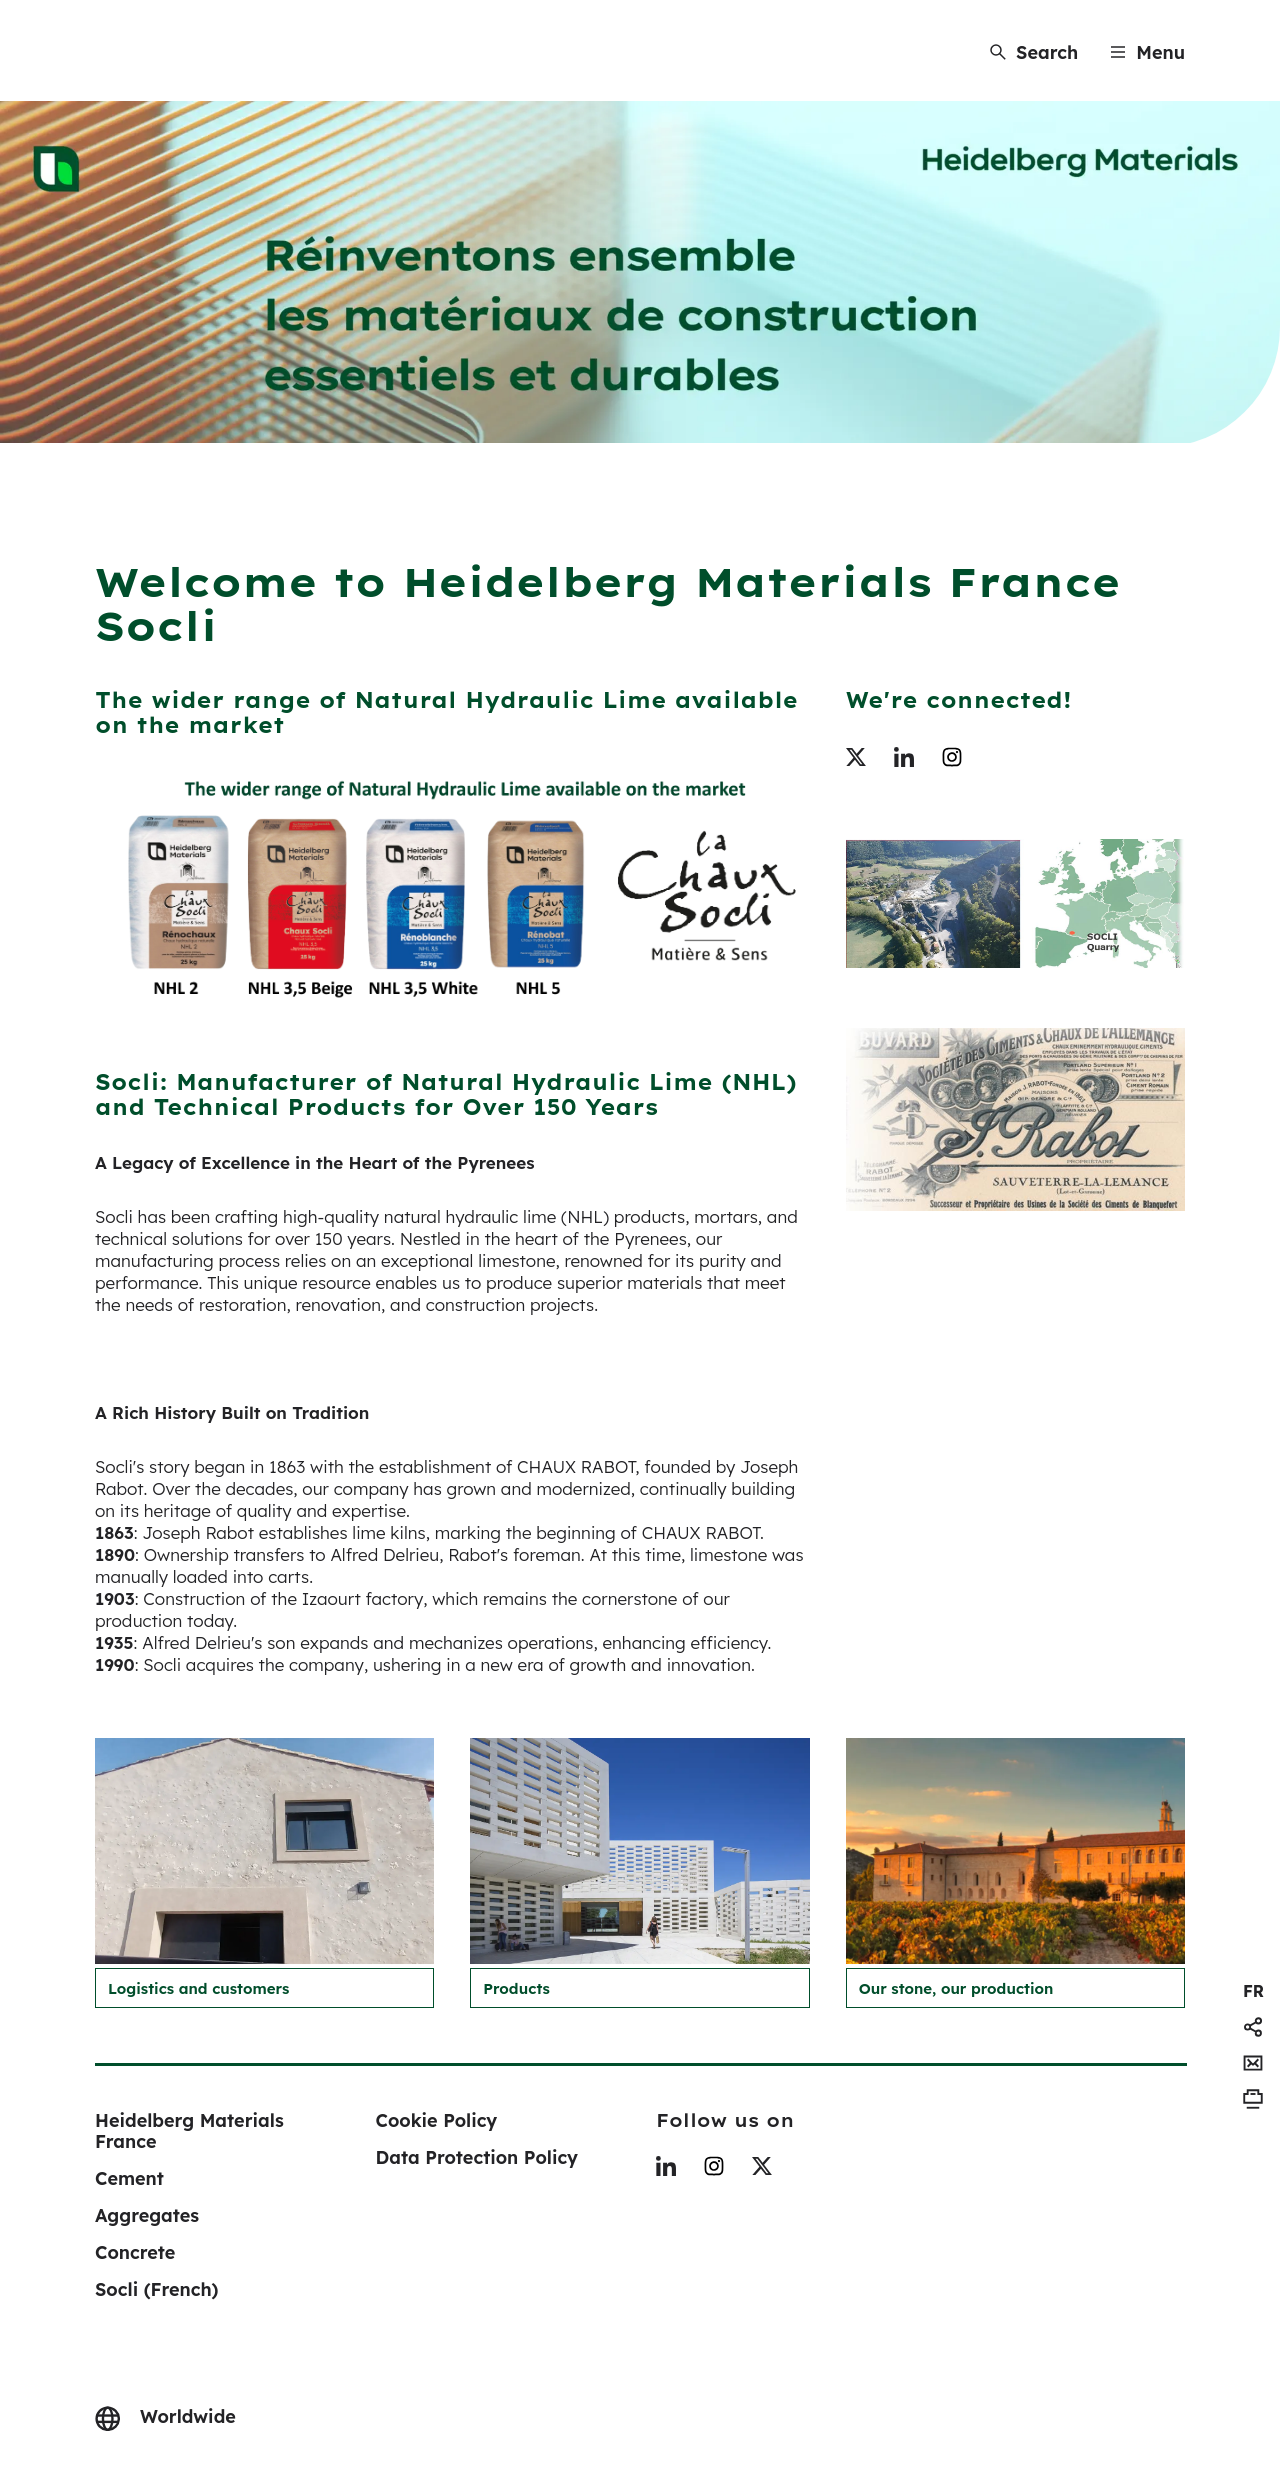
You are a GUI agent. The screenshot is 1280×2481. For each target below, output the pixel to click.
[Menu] (1147, 52)
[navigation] (1253, 1991)
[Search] (1034, 52)
